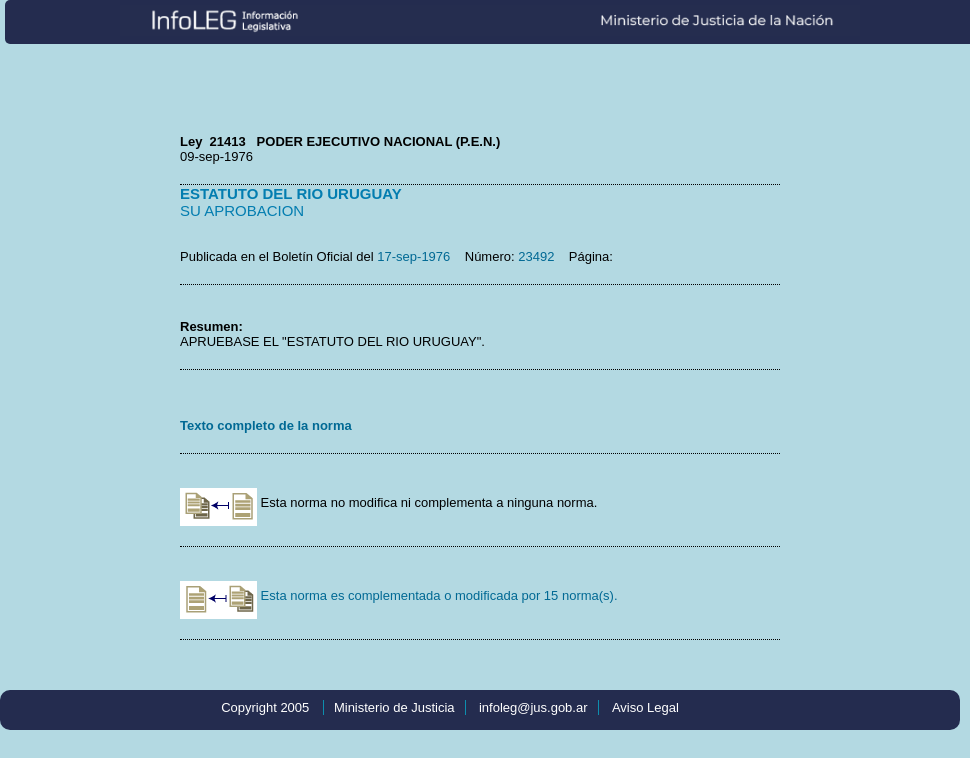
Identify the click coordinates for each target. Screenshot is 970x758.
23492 (536, 256)
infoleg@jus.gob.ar (533, 707)
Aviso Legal (645, 707)
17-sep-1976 (413, 256)
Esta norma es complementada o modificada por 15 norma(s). (399, 595)
